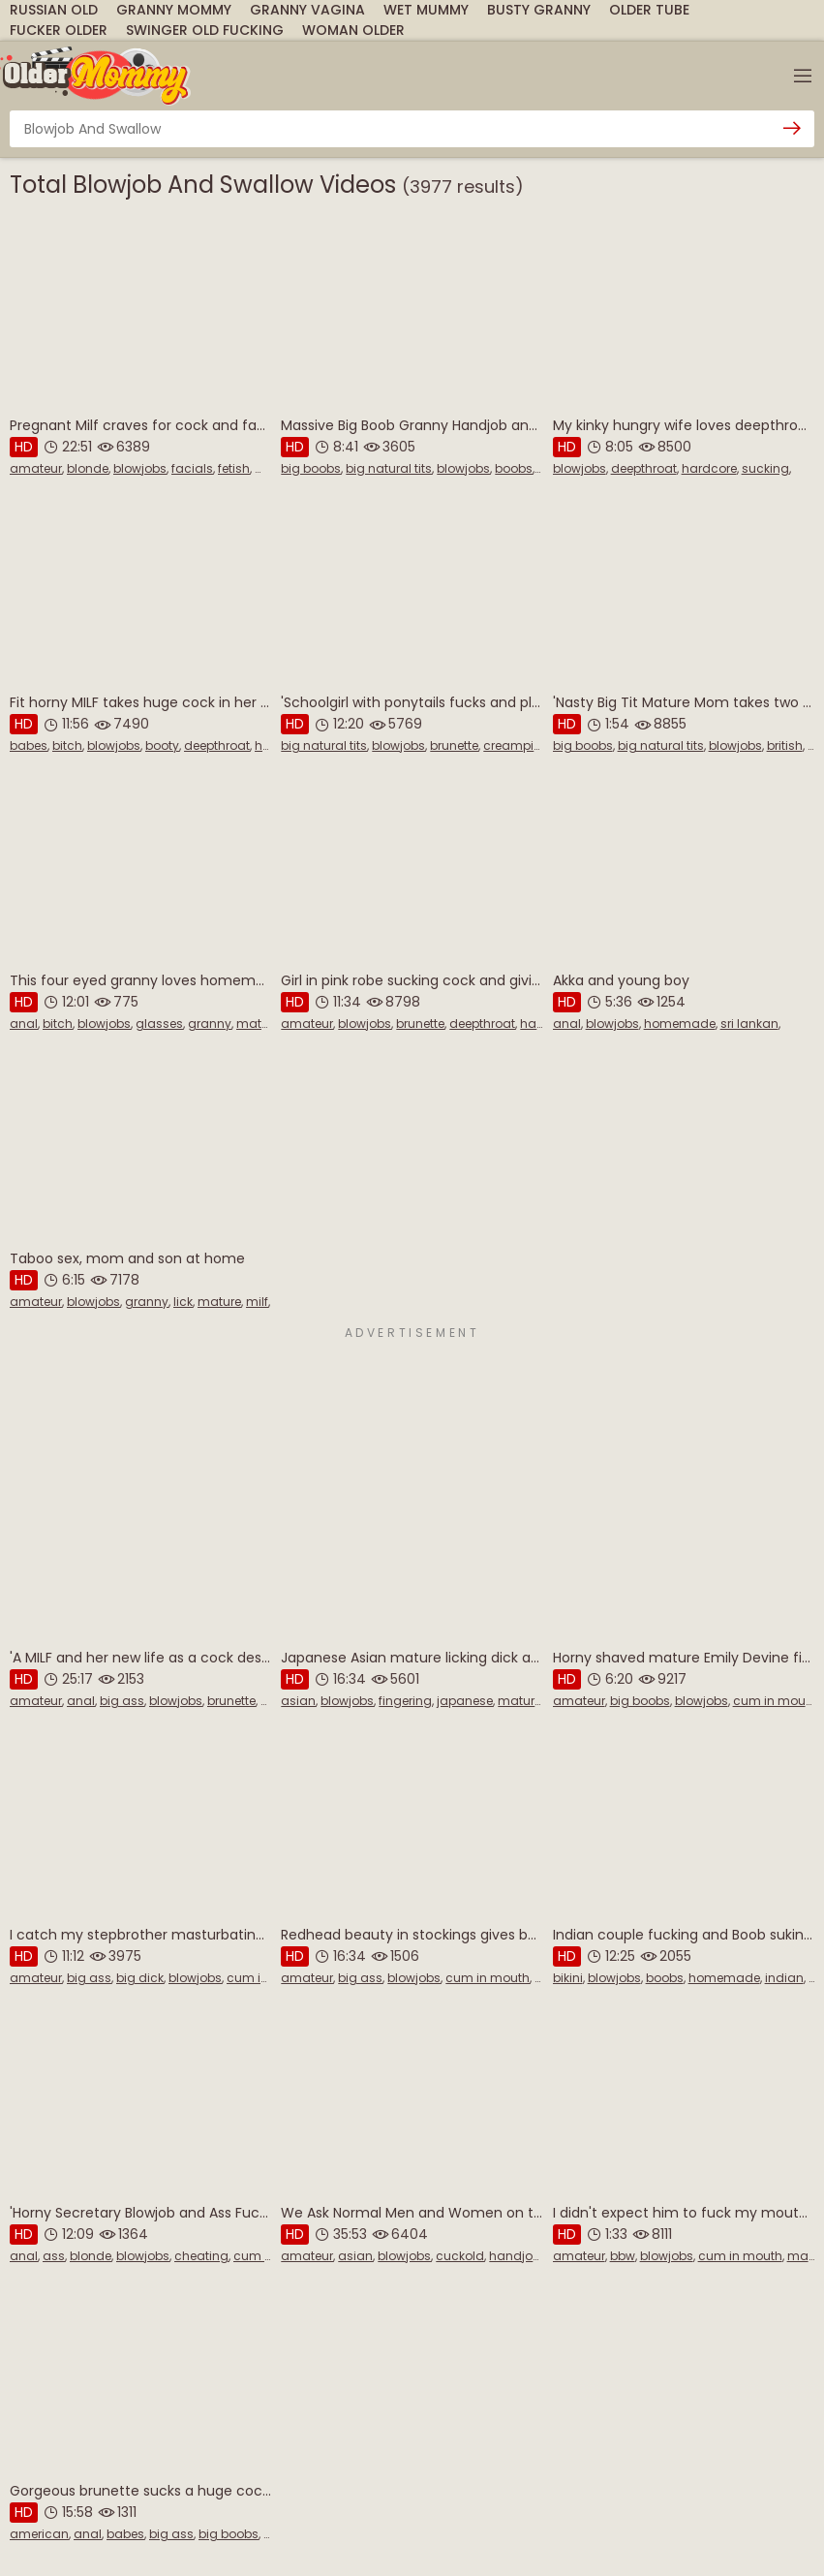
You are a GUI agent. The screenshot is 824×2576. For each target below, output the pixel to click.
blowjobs (140, 468)
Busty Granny (539, 9)
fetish (234, 468)
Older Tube (649, 9)
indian (784, 1978)
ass (54, 2256)
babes (28, 745)
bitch (67, 745)
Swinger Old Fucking (205, 30)
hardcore (709, 468)
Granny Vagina (307, 9)
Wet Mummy (426, 9)
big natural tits (389, 468)
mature (258, 1023)
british (785, 745)
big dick (140, 1978)
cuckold (460, 2256)
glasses (159, 1023)
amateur (36, 468)
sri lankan (749, 1023)
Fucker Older (58, 30)
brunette (454, 745)
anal (24, 1023)
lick (183, 1301)
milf (266, 468)
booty (162, 745)
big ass (122, 1700)
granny (209, 1023)
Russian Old (54, 9)
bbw (622, 2256)
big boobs (311, 468)
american (39, 2534)
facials (192, 468)
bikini (568, 1978)
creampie (511, 745)
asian (298, 1700)
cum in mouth (775, 1700)
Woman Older (353, 30)
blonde (87, 468)
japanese (465, 1700)
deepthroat (644, 468)
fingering (405, 1700)
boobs (514, 468)
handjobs (518, 2256)
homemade (680, 1023)
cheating (201, 2256)
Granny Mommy (173, 9)
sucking (765, 468)
